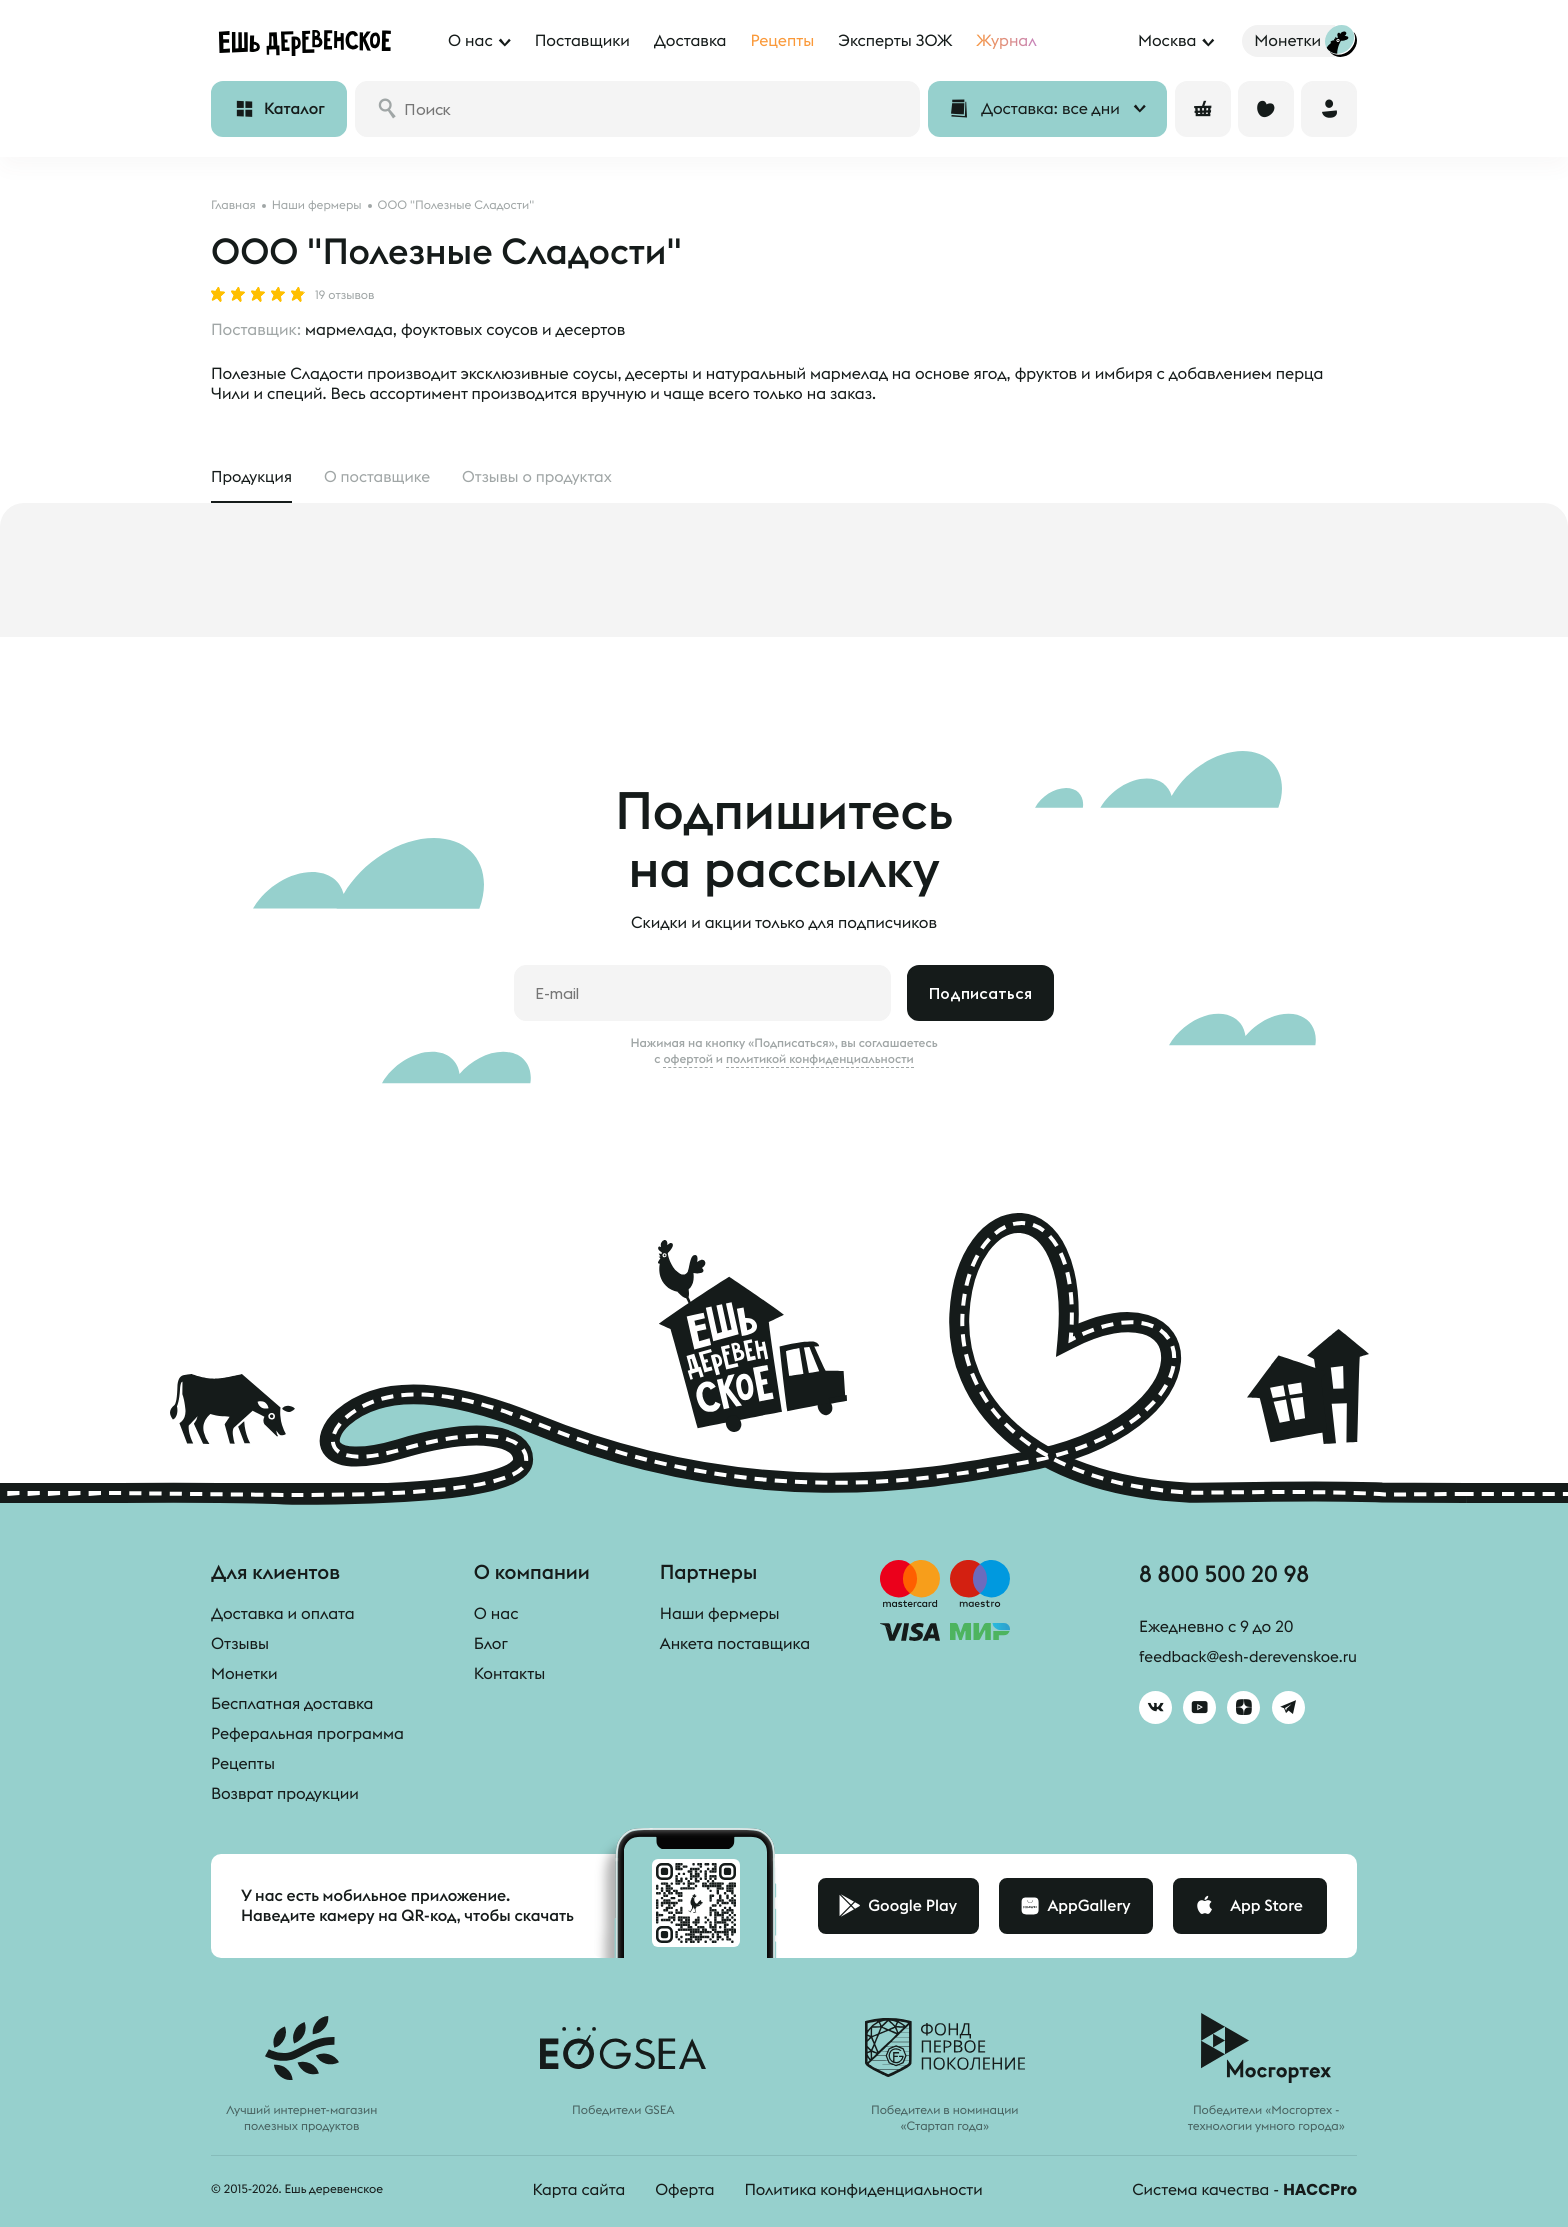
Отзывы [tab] (544, 478)
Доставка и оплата (283, 1615)
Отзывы (240, 1645)
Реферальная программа (307, 1735)
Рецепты (243, 1765)
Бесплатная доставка (292, 1705)
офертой (688, 1060)
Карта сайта (575, 2191)
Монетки (244, 1675)
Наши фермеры (720, 1615)
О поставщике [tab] (380, 478)
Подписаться (980, 994)
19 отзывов (344, 296)
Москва (1167, 41)
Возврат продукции (285, 1795)
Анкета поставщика (735, 1645)
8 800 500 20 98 (1220, 1576)
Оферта (682, 2191)
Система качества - (1243, 2191)
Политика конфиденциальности (863, 2191)
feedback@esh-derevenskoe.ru (1244, 1660)
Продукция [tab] (252, 478)
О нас (496, 1615)
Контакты (509, 1675)
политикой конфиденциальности (820, 1060)
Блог (491, 1645)
